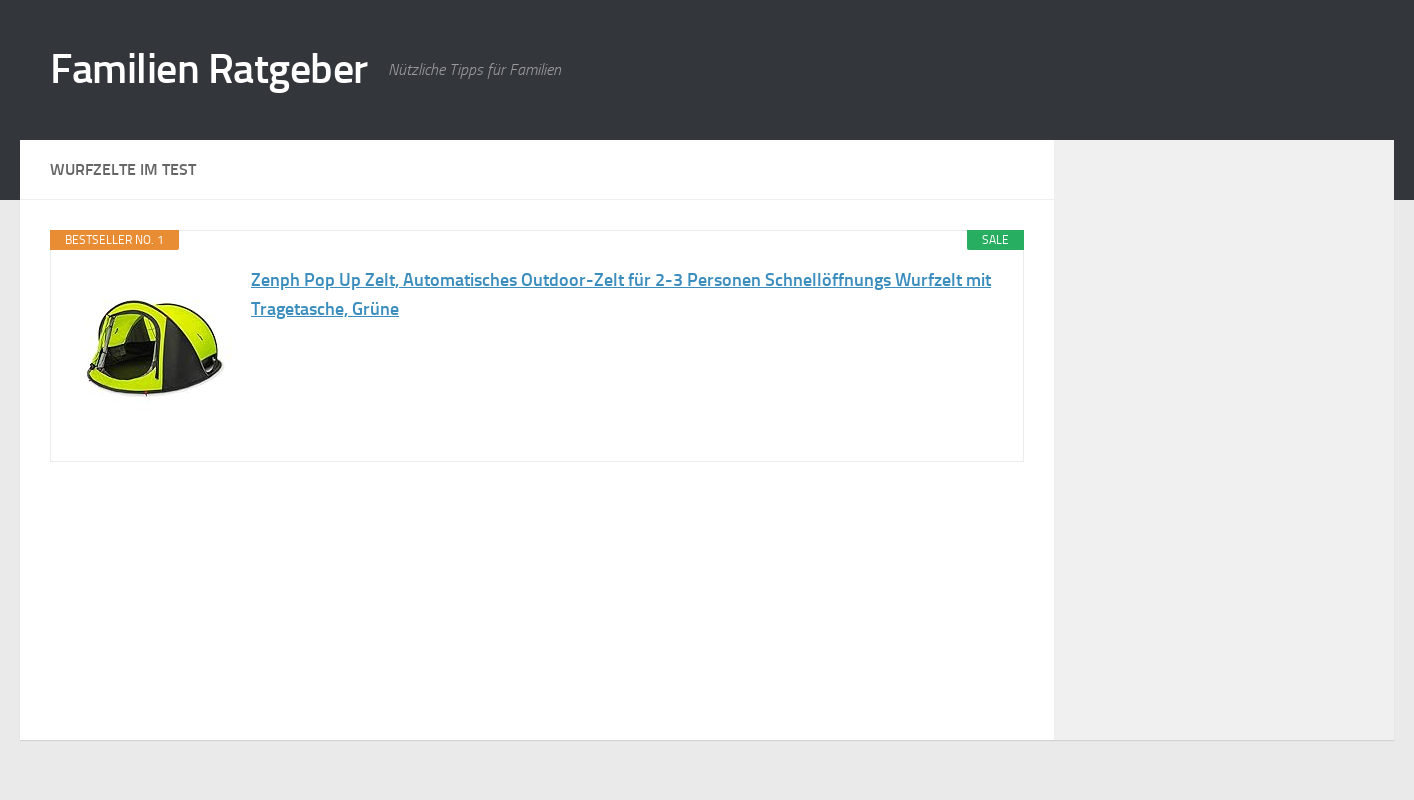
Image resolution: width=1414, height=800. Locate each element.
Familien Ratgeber (209, 69)
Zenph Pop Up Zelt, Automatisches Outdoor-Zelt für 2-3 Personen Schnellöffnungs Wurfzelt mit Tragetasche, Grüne (621, 294)
